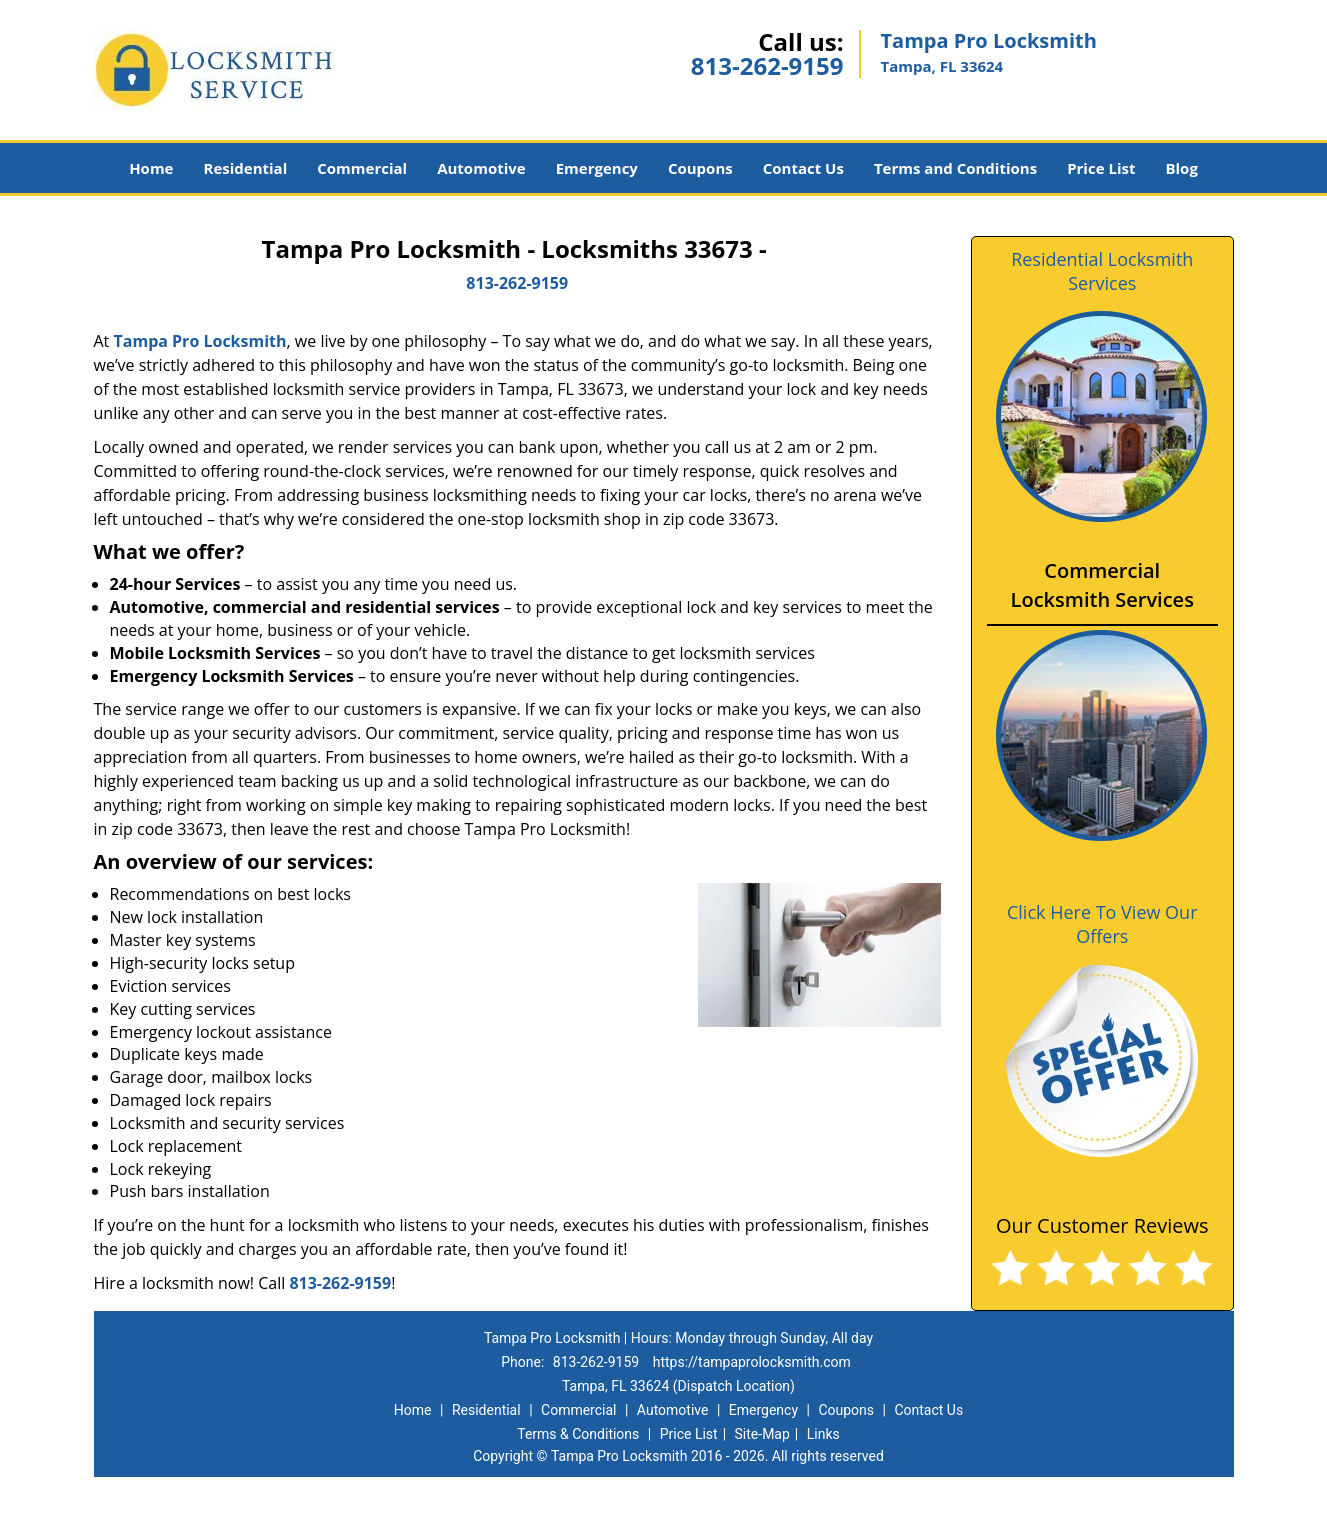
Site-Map (762, 1434)
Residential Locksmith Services (1102, 271)
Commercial (362, 168)
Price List (1101, 168)
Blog (1181, 168)
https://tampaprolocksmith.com (752, 1362)
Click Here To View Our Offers (1102, 924)
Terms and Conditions (955, 168)
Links (823, 1434)
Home (151, 168)
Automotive (481, 168)
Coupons (700, 168)
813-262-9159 (767, 65)
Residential (245, 168)
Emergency (597, 168)
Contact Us (803, 168)
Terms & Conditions (578, 1434)
